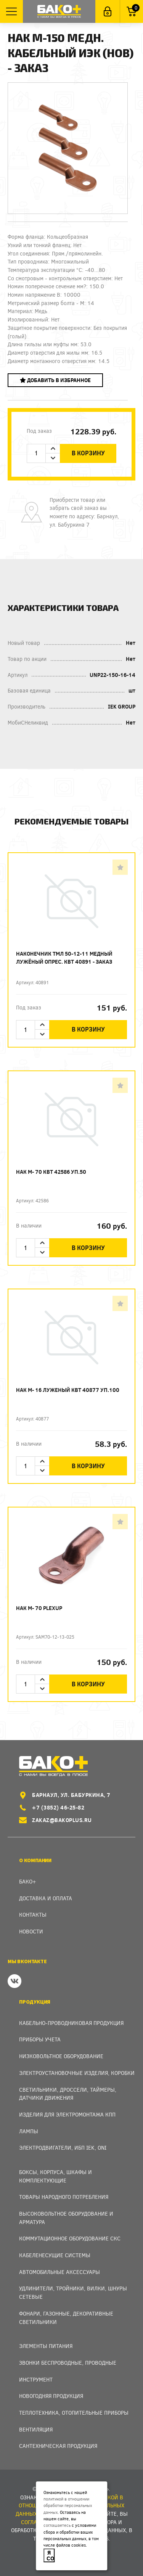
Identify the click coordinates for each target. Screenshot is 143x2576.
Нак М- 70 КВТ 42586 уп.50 (51, 1171)
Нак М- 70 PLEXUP (39, 1608)
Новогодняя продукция (51, 2395)
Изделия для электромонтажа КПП (67, 2114)
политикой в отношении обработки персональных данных (67, 2505)
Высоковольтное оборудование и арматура (66, 2218)
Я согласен (51, 2555)
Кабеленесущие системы (54, 2255)
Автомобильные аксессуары (59, 2271)
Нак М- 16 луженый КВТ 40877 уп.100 (67, 1389)
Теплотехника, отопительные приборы (74, 2412)
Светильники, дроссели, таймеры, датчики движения (67, 2094)
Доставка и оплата (45, 1898)
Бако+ (27, 1881)
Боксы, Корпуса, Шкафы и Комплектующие (55, 2176)
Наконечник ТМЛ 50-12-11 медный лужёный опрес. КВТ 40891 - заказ (64, 958)
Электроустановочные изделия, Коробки (77, 2072)
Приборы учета (40, 2039)
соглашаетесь (57, 2525)
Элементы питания (45, 2345)
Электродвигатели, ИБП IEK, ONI (62, 2147)
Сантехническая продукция (58, 2445)
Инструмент (36, 2379)
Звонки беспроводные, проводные (67, 2362)
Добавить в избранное (55, 380)
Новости (31, 1931)
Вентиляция (36, 2429)
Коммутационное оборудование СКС (70, 2238)
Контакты (33, 1914)
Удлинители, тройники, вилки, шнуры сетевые (73, 2292)
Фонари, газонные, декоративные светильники (66, 2317)
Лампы (28, 2131)
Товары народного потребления (63, 2196)
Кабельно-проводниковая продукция (71, 2022)
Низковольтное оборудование (61, 2056)
